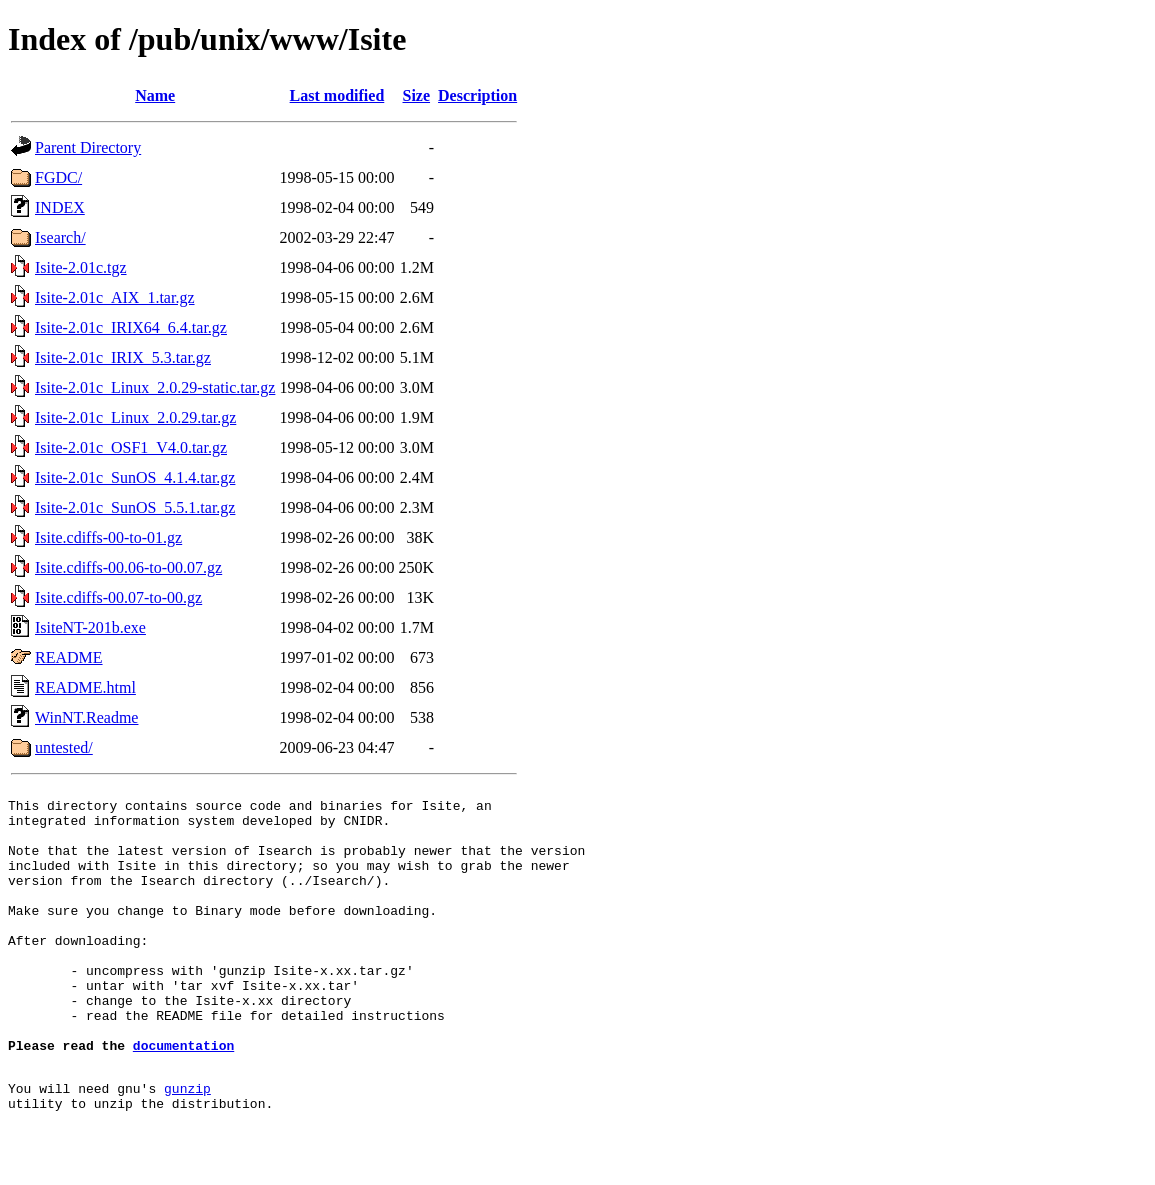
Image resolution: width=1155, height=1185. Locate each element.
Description (477, 95)
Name (155, 95)
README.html (85, 687)
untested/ (64, 747)
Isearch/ (60, 237)
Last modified (337, 95)
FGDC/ (58, 177)
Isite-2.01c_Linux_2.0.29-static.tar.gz (155, 387)
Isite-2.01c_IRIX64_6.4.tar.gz (131, 327)
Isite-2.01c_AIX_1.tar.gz (115, 297)
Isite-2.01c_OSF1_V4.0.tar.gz (131, 447)
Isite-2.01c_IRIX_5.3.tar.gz (123, 357)
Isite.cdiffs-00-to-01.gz (108, 537)
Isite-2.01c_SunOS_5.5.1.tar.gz (135, 507)
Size (417, 95)
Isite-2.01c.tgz (81, 267)
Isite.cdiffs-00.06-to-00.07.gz (128, 567)
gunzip (187, 1145)
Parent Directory (88, 147)
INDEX (60, 207)
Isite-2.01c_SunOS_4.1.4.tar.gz (135, 477)
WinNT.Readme (86, 717)
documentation (183, 1096)
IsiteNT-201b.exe (90, 627)
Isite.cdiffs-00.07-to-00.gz (118, 597)
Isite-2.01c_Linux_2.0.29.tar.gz (135, 417)
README (69, 657)
